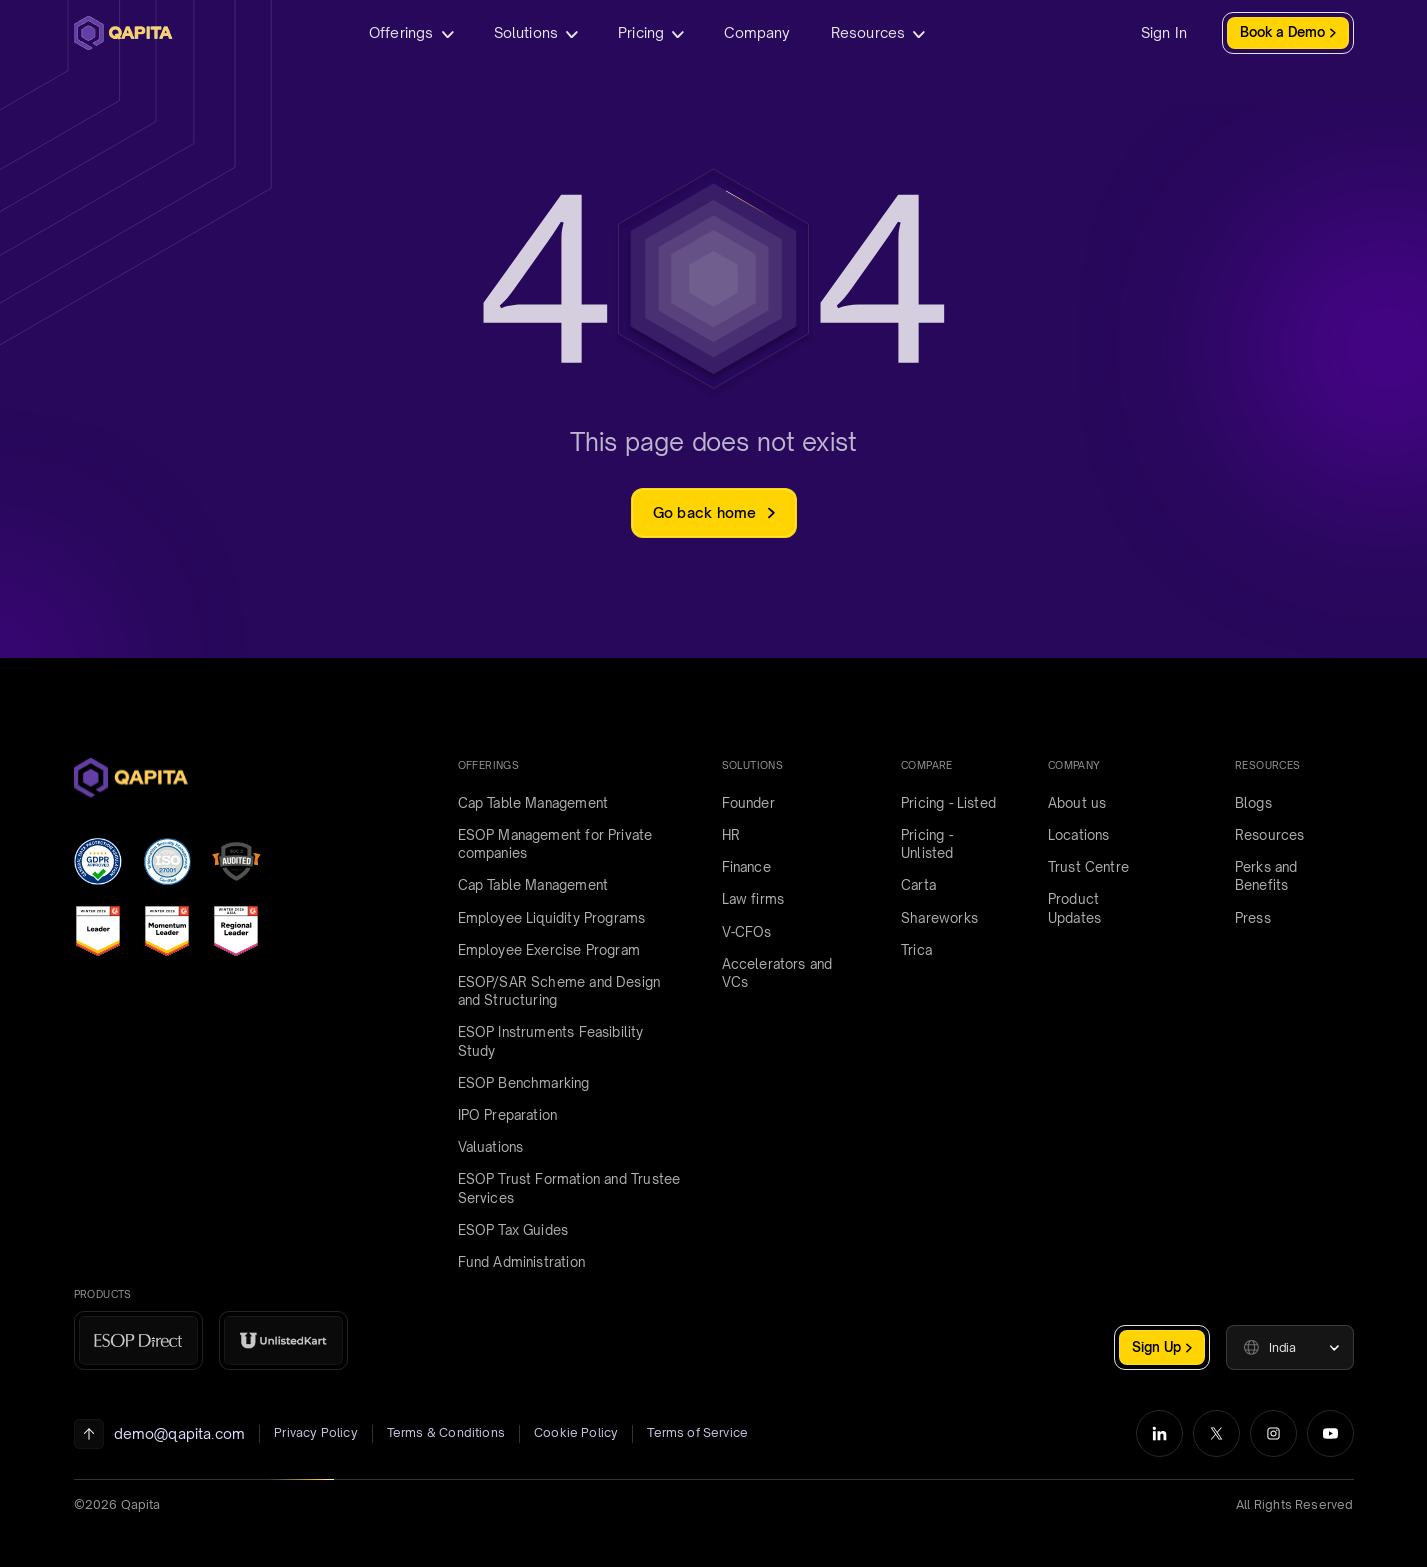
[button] (1290, 1347)
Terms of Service (697, 1432)
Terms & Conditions (446, 1432)
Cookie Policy (576, 1432)
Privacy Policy (316, 1432)
